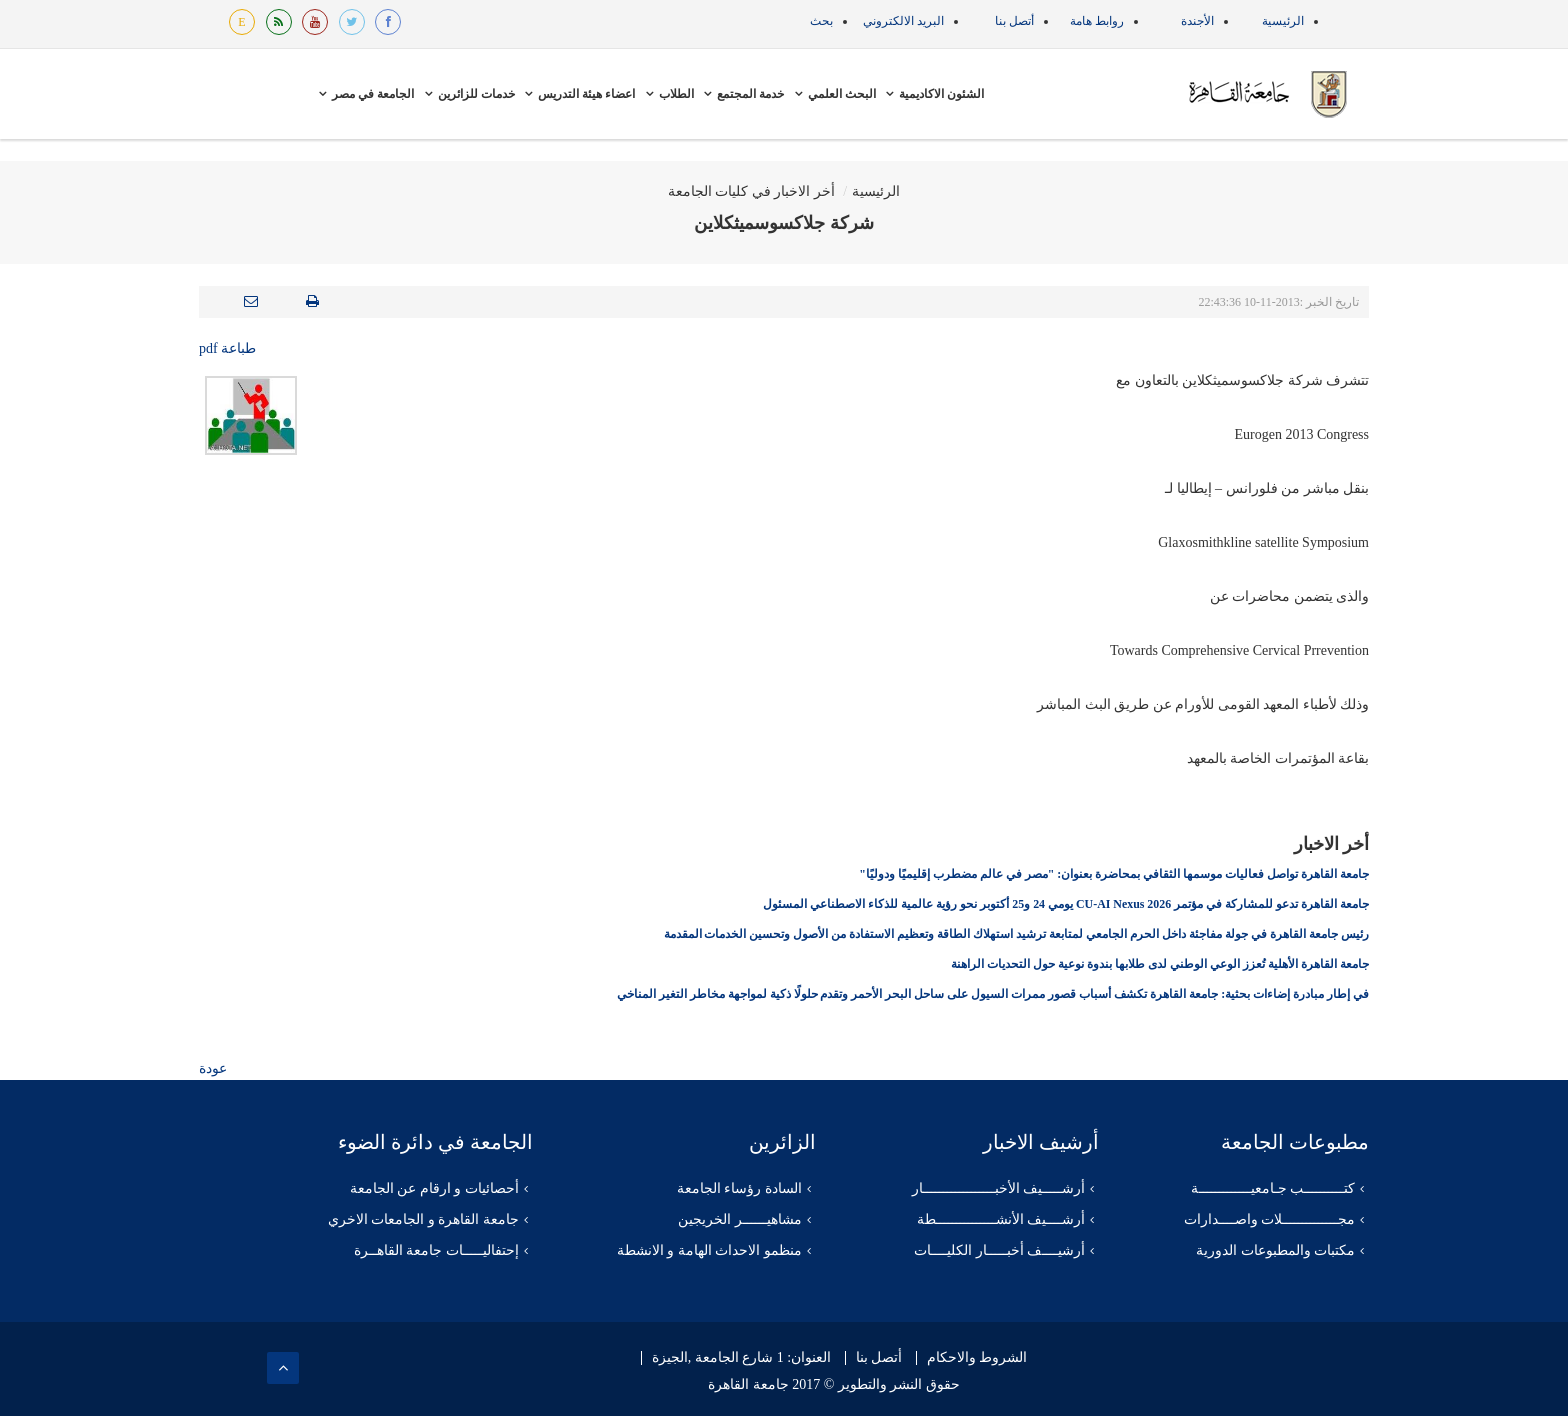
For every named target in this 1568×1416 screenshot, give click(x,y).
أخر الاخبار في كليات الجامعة (751, 191)
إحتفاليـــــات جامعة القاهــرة (436, 1250)
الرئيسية (1283, 21)
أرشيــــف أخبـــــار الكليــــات (999, 1250)
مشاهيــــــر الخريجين (740, 1219)
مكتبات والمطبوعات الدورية (1275, 1250)
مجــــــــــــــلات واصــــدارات (1270, 1219)
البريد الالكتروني (903, 21)
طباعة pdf (227, 348)
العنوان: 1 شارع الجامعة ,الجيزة (741, 1358)
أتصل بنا (1014, 21)
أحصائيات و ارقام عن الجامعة (434, 1188)
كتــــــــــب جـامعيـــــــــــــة (1273, 1188)
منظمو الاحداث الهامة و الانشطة (709, 1250)
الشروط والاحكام (977, 1358)
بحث (821, 21)
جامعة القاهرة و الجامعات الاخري (423, 1219)
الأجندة (1197, 21)
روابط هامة (1097, 21)
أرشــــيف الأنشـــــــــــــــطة (1001, 1219)
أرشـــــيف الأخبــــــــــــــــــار (999, 1188)
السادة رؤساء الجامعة (739, 1188)
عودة (213, 1068)
